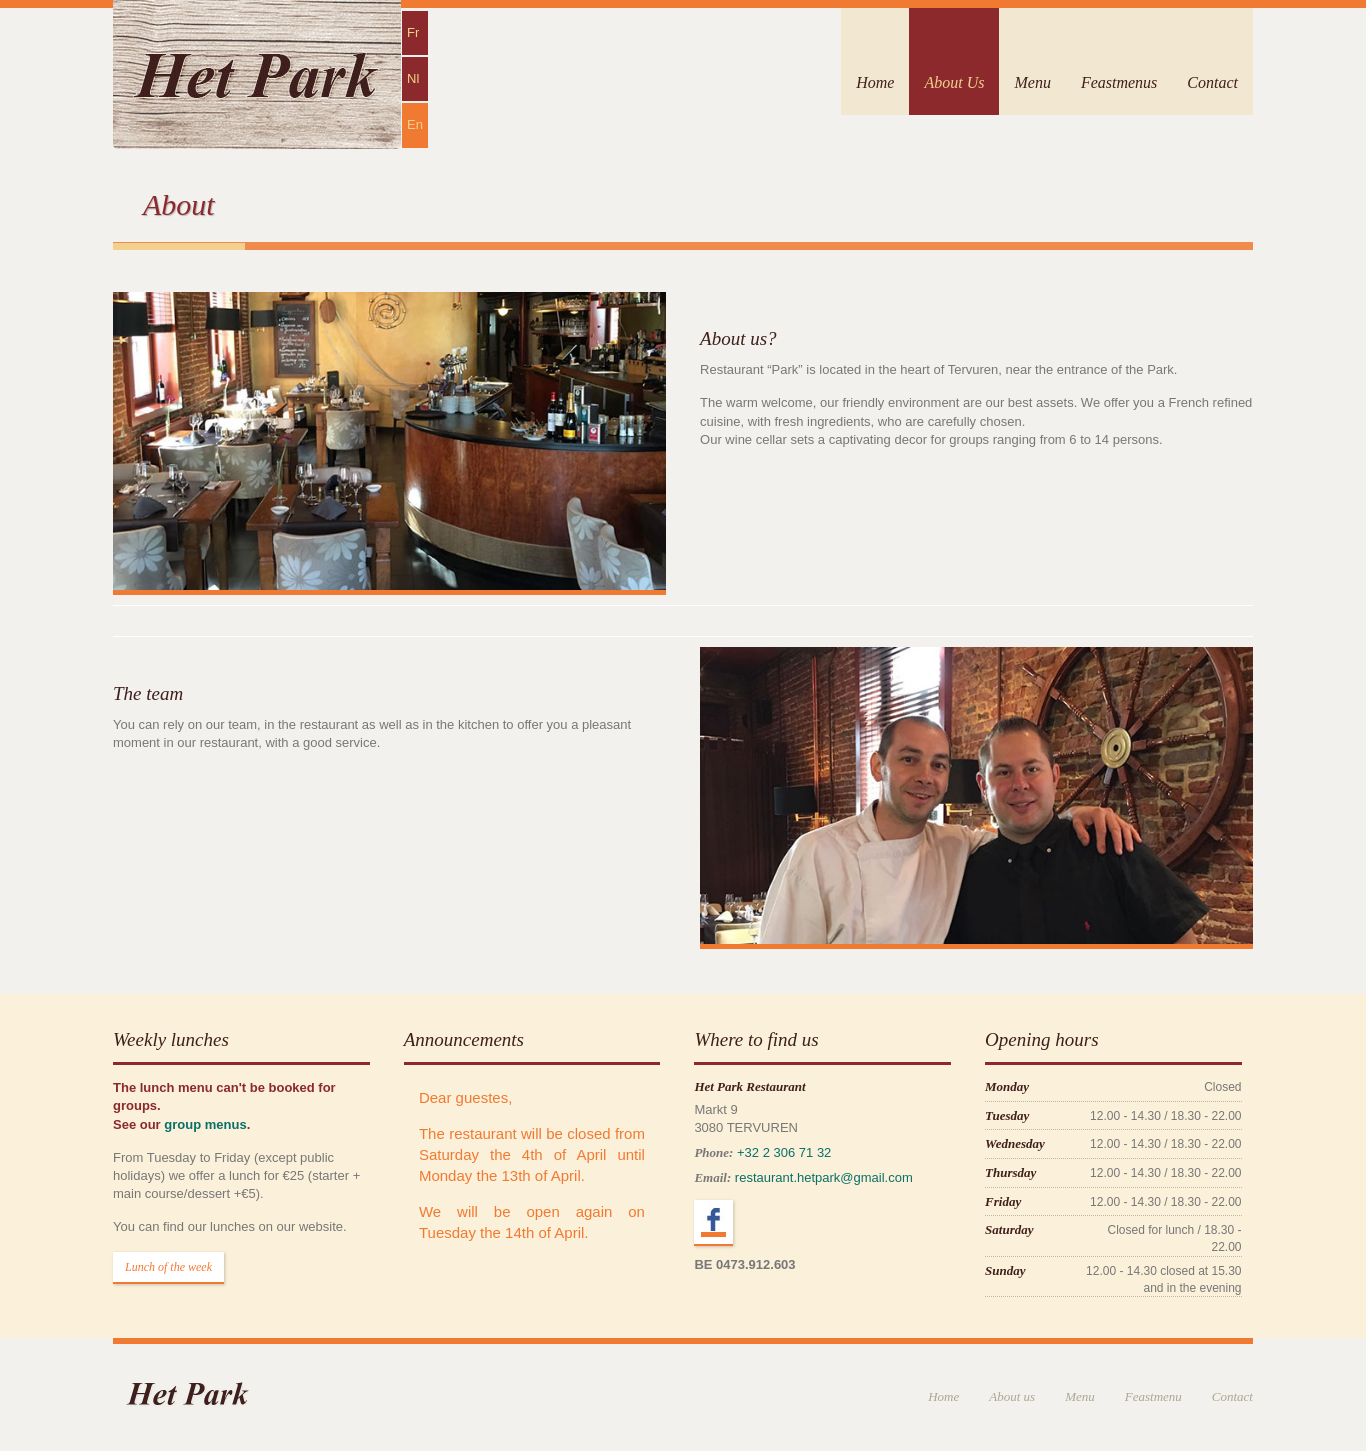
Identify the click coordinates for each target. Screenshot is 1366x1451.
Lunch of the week (168, 1267)
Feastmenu (1153, 1396)
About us (1012, 1396)
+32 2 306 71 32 (784, 1152)
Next (1216, 810)
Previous (737, 810)
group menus (205, 1124)
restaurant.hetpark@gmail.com (824, 1177)
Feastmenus (1119, 82)
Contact (1212, 82)
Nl (413, 78)
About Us (954, 82)
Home (875, 82)
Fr (413, 32)
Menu (1032, 82)
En (415, 124)
